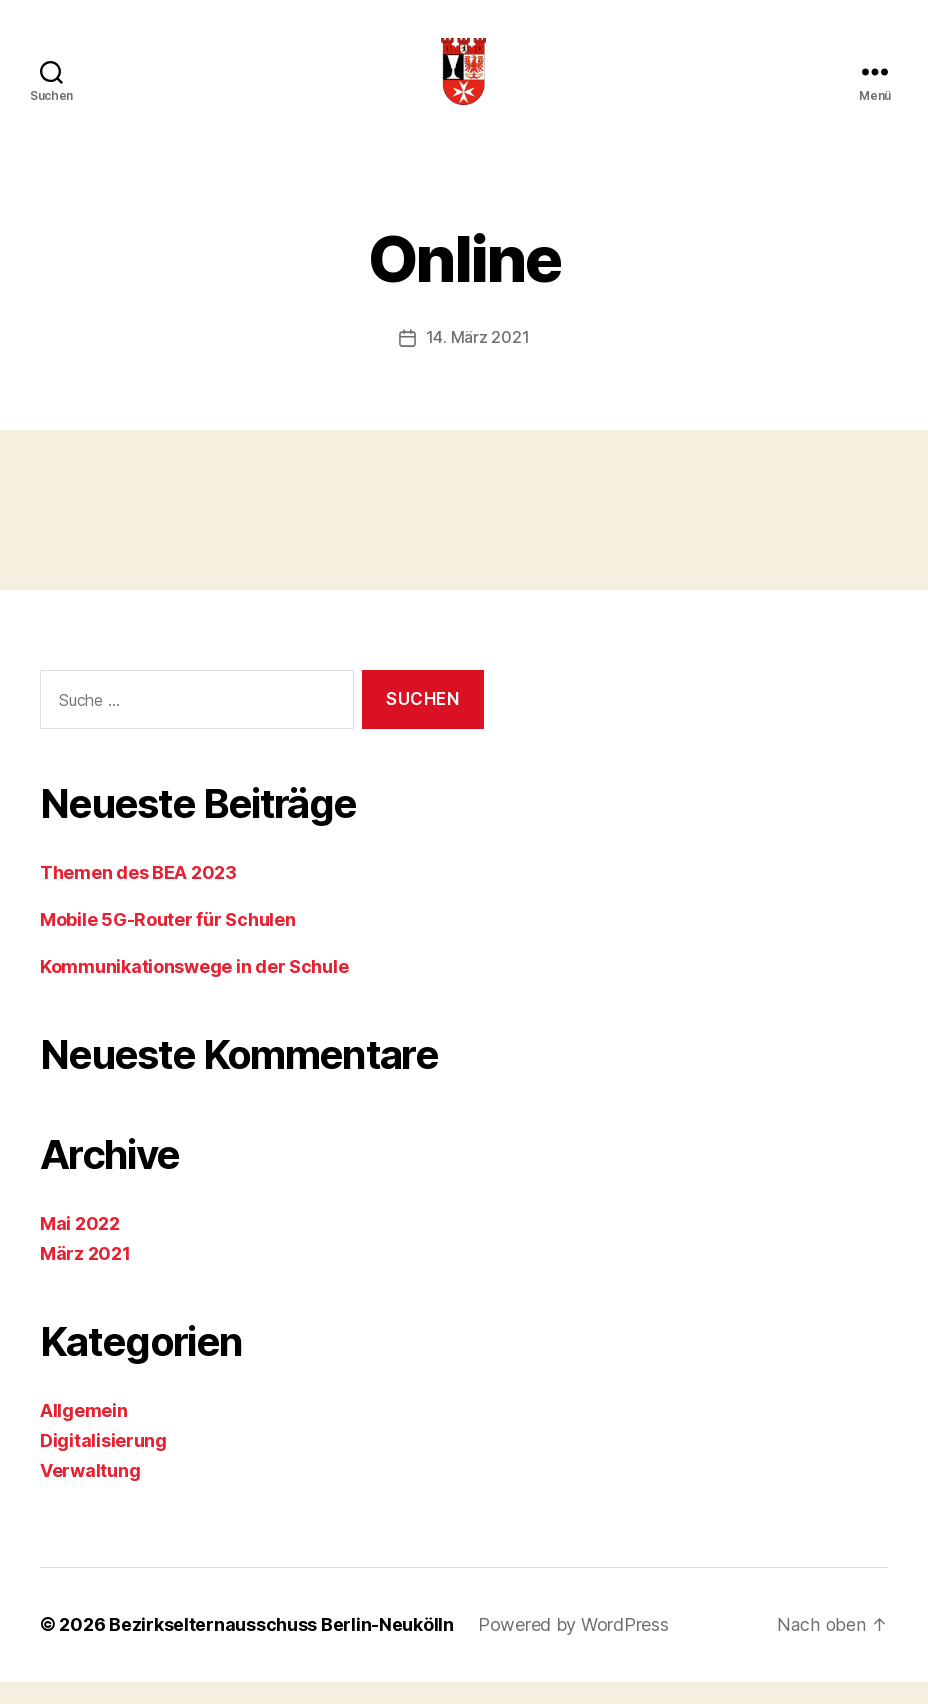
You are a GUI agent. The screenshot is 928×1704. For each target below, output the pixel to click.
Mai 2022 (80, 1246)
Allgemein (84, 1433)
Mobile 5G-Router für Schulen (167, 942)
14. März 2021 (478, 361)
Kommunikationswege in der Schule (194, 989)
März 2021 (85, 1276)
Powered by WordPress (573, 1647)
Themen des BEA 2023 (138, 895)
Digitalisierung (103, 1463)
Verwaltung (90, 1493)
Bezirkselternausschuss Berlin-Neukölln (281, 1647)
